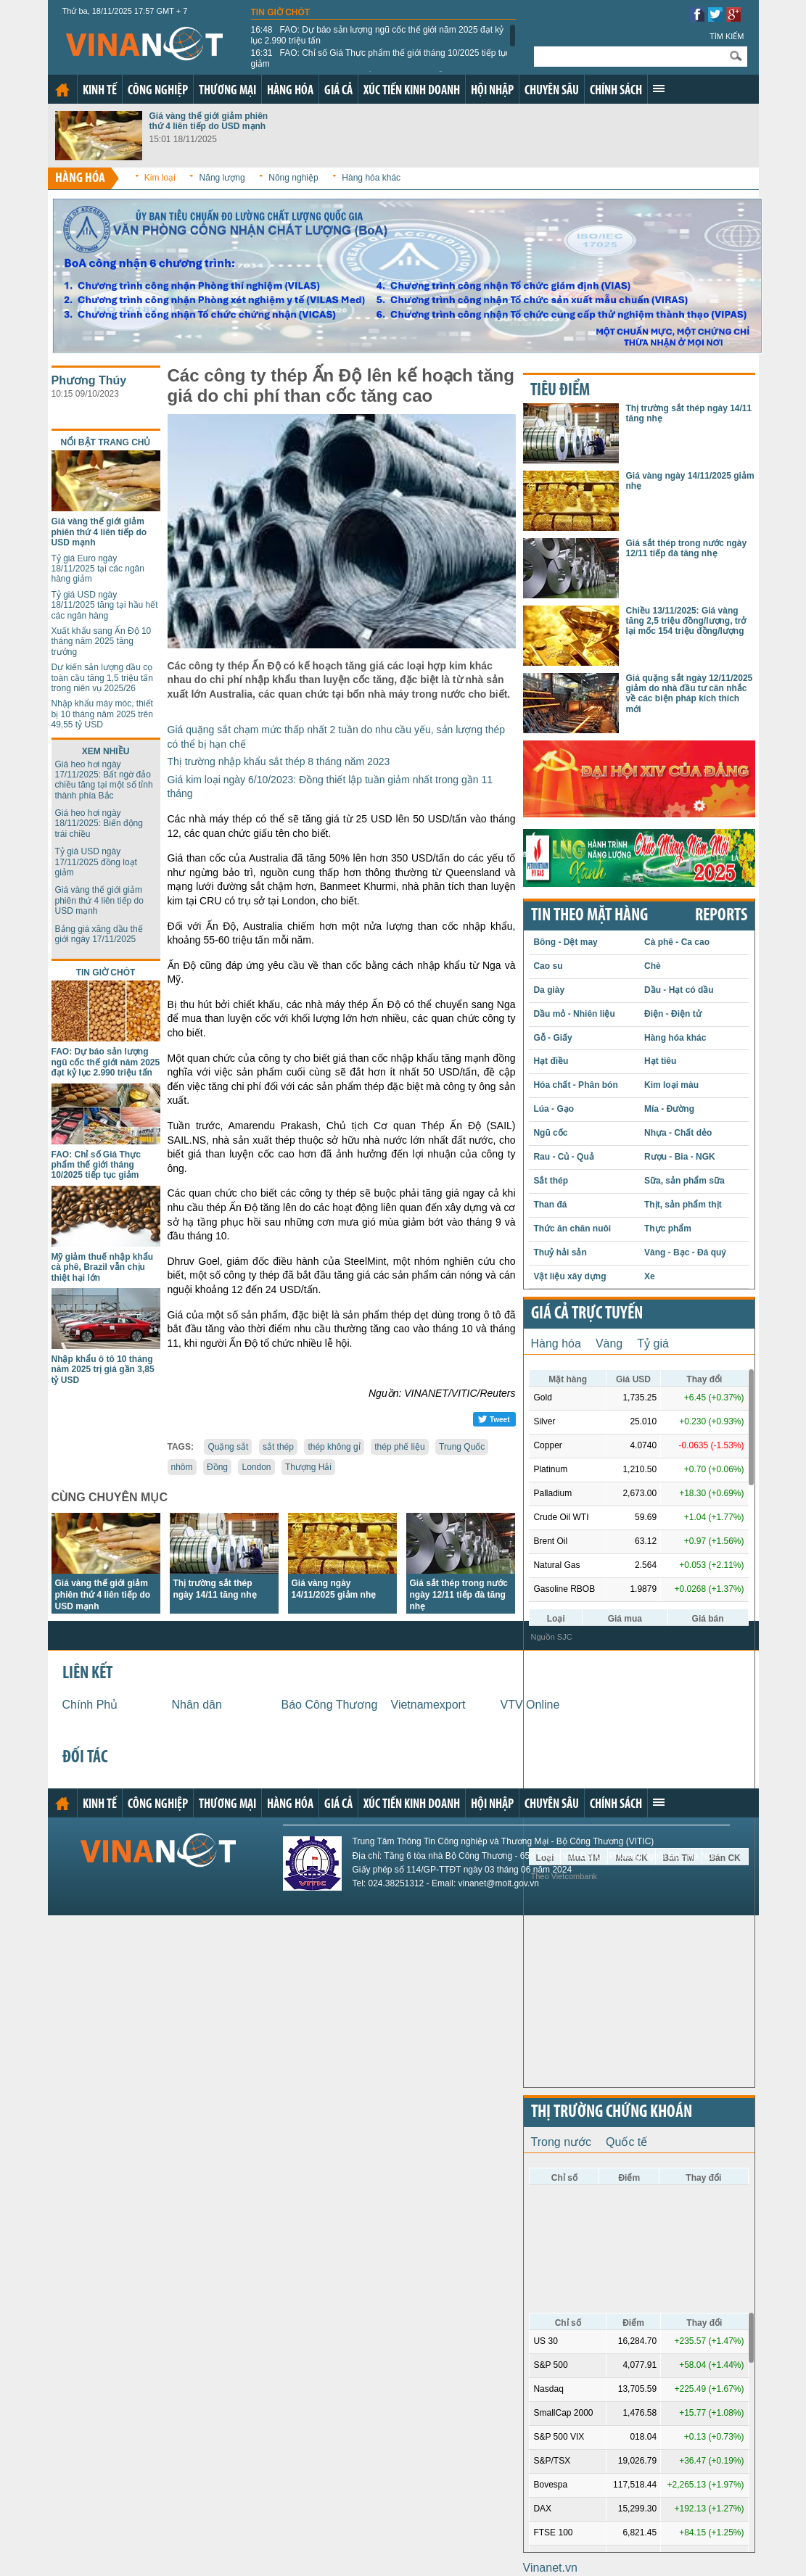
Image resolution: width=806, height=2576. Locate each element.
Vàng (609, 1343)
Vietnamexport (428, 1704)
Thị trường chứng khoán (611, 2112)
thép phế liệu (399, 1447)
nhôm (182, 1467)
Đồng (217, 1467)
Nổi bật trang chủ (106, 442)
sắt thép (278, 1447)
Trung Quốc (462, 1447)
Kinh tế (100, 91)
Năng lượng (222, 178)
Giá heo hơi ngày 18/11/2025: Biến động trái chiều (99, 823)
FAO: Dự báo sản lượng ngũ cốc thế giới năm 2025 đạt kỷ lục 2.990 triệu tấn (377, 35)
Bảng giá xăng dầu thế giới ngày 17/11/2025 (99, 934)
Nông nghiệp (293, 178)
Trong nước (561, 2142)
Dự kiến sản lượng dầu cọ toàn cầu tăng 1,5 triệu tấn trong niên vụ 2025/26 (102, 677)
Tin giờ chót (281, 12)
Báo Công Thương (329, 1704)
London (256, 1467)
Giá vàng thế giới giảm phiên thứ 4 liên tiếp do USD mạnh (208, 121)
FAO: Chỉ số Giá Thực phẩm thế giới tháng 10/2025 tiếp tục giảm (381, 58)
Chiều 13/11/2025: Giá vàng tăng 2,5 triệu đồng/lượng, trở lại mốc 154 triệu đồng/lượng (686, 621)
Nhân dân (197, 1704)
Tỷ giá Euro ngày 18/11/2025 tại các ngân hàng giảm (98, 569)
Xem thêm (659, 88)
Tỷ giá (653, 1343)
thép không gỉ (334, 1447)
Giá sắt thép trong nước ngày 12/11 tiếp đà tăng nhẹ (459, 1594)
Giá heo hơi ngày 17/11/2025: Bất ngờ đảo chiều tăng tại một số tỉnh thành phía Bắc (104, 780)
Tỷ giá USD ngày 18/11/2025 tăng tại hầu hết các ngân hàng (105, 605)
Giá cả (338, 91)
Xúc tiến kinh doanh (411, 91)
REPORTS (721, 916)
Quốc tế (626, 2142)
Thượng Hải (308, 1467)
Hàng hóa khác (371, 178)
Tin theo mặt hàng (589, 916)
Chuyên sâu (552, 91)
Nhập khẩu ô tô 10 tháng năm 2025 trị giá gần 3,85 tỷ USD (103, 1369)
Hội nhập (492, 91)
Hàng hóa (290, 91)
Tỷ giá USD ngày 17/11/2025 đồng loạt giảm (96, 862)
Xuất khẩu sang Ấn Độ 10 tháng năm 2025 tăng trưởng (102, 641)
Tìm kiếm (727, 36)
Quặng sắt (227, 1447)
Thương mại (227, 91)
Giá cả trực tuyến (587, 1314)
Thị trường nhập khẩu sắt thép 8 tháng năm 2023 (279, 761)
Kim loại (160, 178)
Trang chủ (62, 89)
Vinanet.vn (550, 2567)
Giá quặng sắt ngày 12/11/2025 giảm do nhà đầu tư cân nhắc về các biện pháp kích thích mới (689, 693)
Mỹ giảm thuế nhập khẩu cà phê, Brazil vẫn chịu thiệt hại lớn (103, 1267)
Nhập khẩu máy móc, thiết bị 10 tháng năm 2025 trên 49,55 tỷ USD (102, 714)
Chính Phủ (90, 1704)
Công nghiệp (158, 91)
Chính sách (616, 91)
